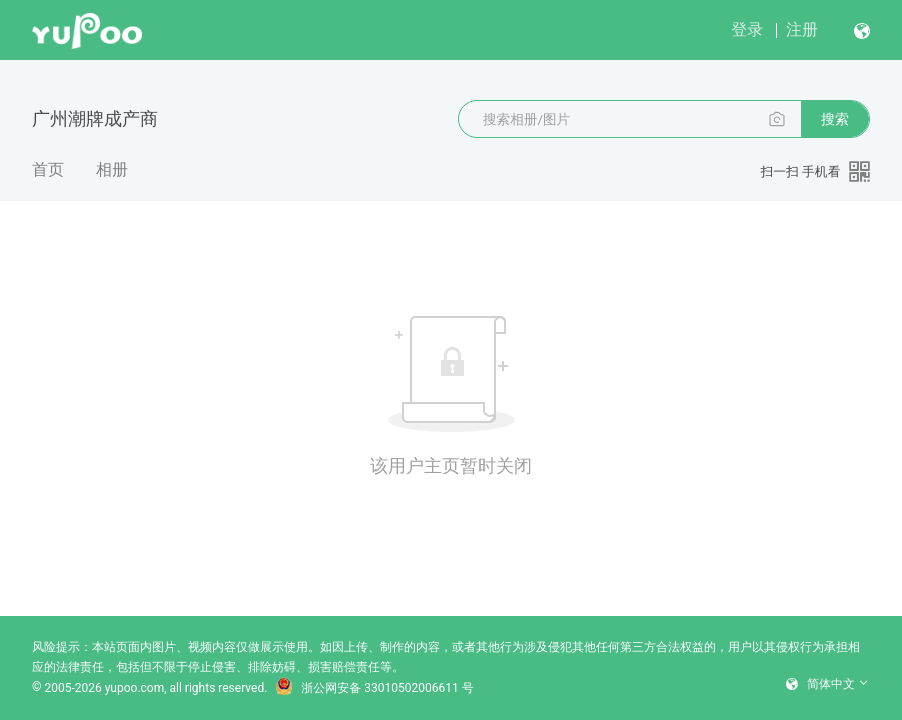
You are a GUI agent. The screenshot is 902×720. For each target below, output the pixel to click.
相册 (112, 169)
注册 (802, 29)
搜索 (835, 119)
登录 (747, 29)
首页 (48, 169)
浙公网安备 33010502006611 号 (374, 688)
